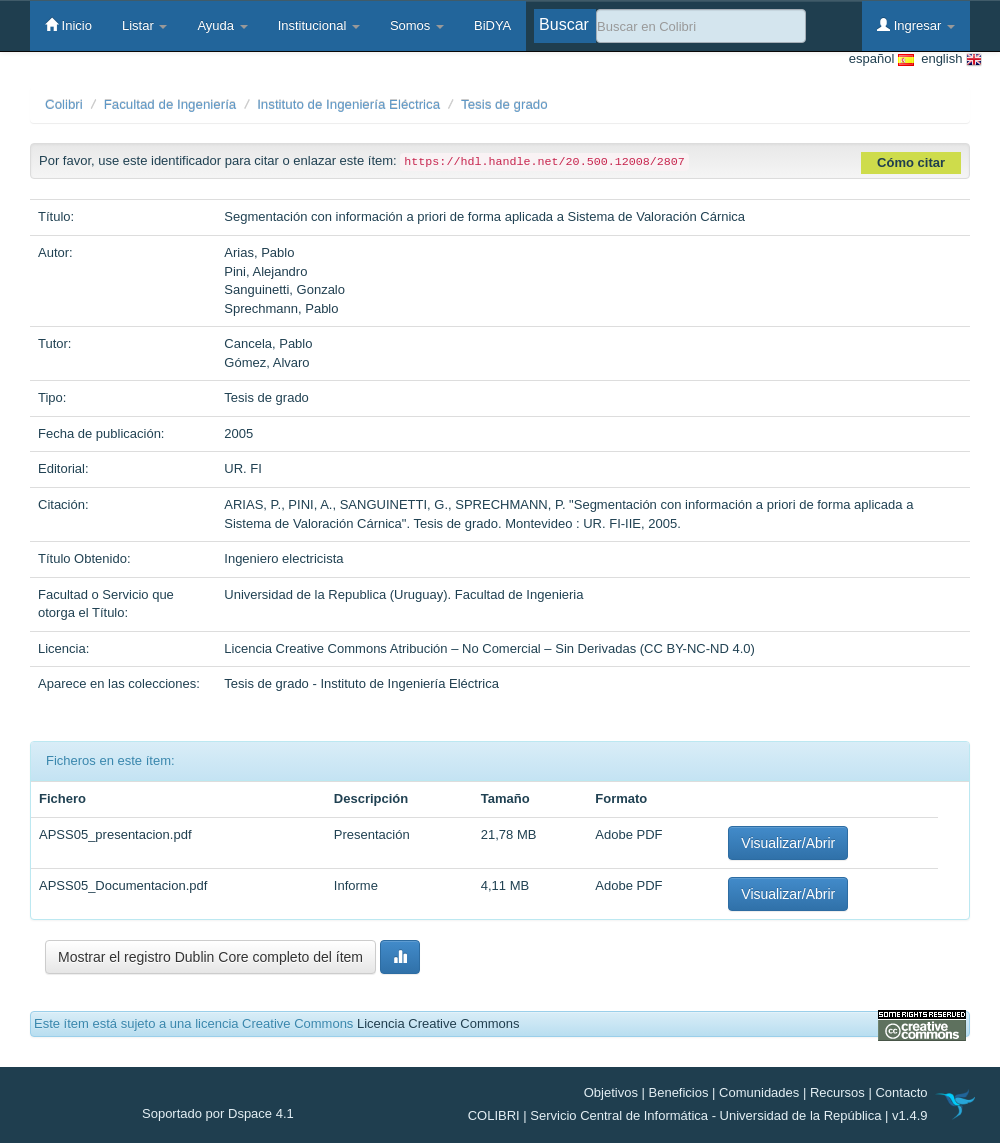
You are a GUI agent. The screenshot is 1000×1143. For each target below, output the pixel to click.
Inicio (68, 25)
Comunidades (759, 1092)
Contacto (901, 1092)
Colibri (64, 104)
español (881, 59)
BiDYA (492, 25)
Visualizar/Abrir (788, 843)
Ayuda (222, 25)
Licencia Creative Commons (438, 1023)
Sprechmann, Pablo (281, 308)
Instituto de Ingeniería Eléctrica (348, 104)
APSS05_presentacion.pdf (115, 834)
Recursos (837, 1092)
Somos (417, 25)
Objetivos (611, 1092)
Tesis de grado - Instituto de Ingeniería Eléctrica (361, 683)
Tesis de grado (504, 104)
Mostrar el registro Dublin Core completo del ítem (210, 957)
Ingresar (916, 25)
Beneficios (679, 1092)
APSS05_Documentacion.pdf (123, 885)
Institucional (319, 25)
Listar (144, 25)
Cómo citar (911, 162)
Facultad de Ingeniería (170, 104)
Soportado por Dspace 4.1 (218, 1113)
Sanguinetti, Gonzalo (284, 289)
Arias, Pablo (259, 252)
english (948, 59)
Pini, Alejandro (265, 271)
